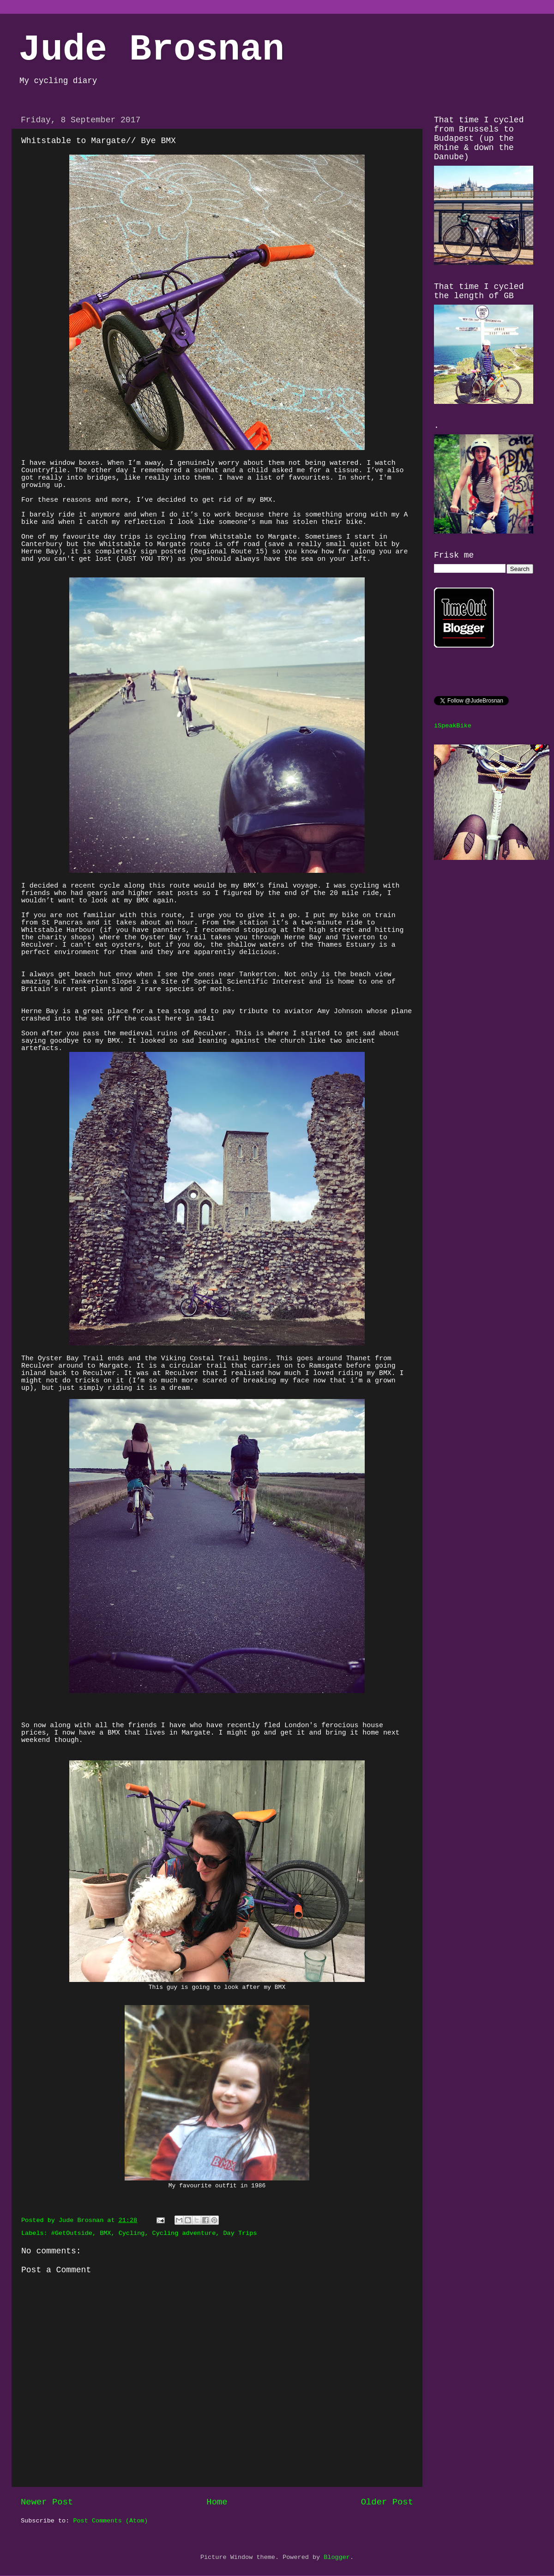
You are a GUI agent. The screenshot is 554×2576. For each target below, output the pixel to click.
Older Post (387, 2502)
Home (216, 2502)
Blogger (337, 2557)
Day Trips (240, 2233)
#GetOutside (71, 2233)
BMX (105, 2233)
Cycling (132, 2233)
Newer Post (47, 2502)
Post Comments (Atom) (110, 2520)
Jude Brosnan (151, 50)
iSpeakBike (452, 725)
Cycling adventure (184, 2233)
